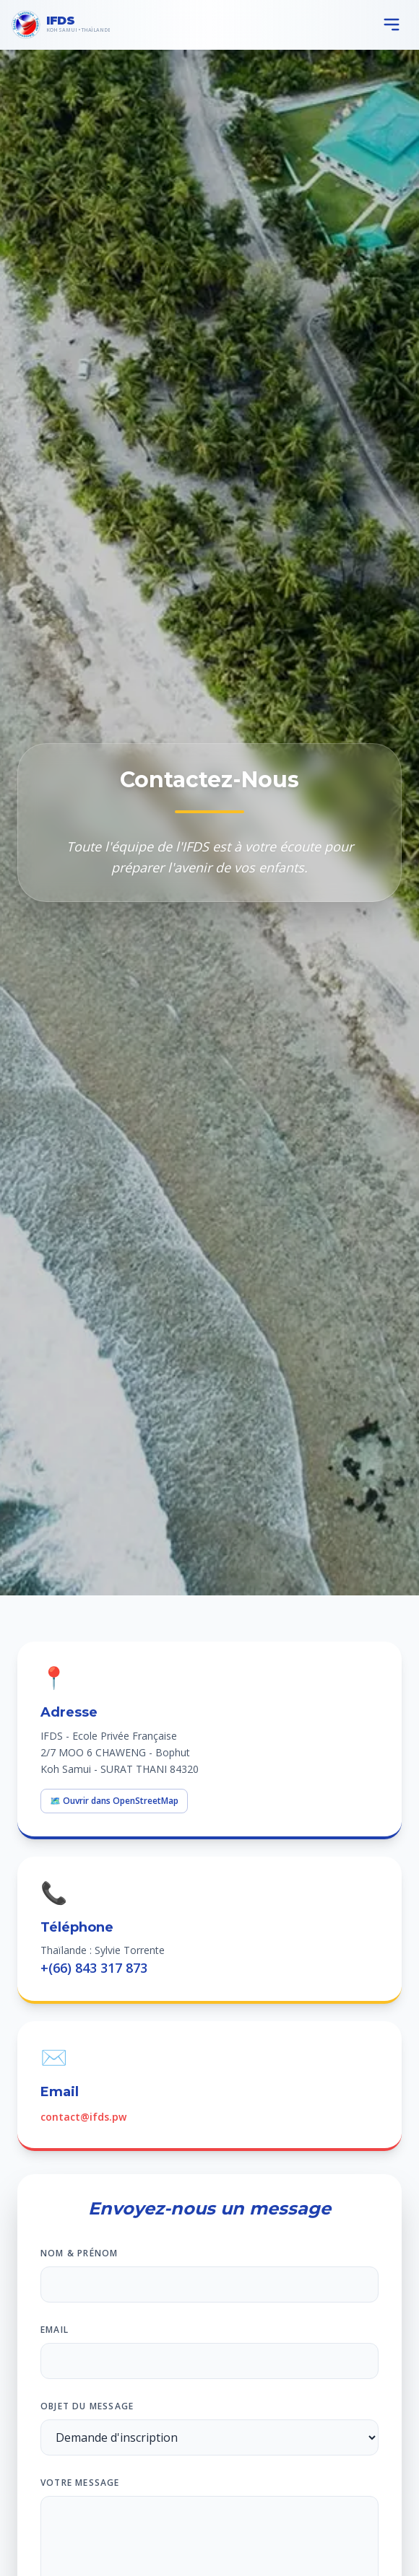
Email (54, 2329)
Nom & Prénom (79, 2253)
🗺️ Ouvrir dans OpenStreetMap (114, 1801)
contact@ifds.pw (83, 2117)
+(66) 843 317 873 (93, 1967)
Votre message (80, 2482)
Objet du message (87, 2406)
